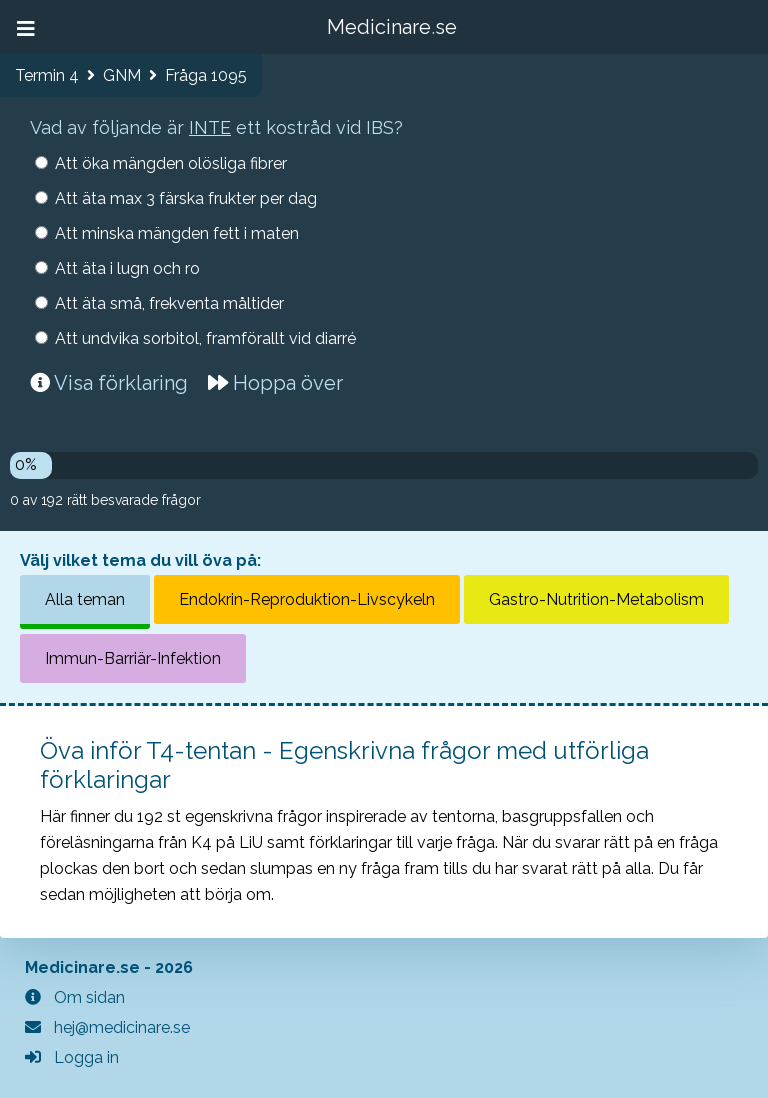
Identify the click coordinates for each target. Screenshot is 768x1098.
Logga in (72, 1057)
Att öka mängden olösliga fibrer (171, 163)
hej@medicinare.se (107, 1027)
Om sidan (75, 997)
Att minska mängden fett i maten (177, 233)
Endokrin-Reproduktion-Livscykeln (307, 599)
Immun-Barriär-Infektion (133, 658)
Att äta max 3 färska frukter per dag (186, 198)
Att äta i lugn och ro (127, 268)
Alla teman (85, 599)
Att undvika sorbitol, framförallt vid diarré (205, 338)
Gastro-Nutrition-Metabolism (596, 599)
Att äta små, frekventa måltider (169, 303)
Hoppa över (275, 383)
